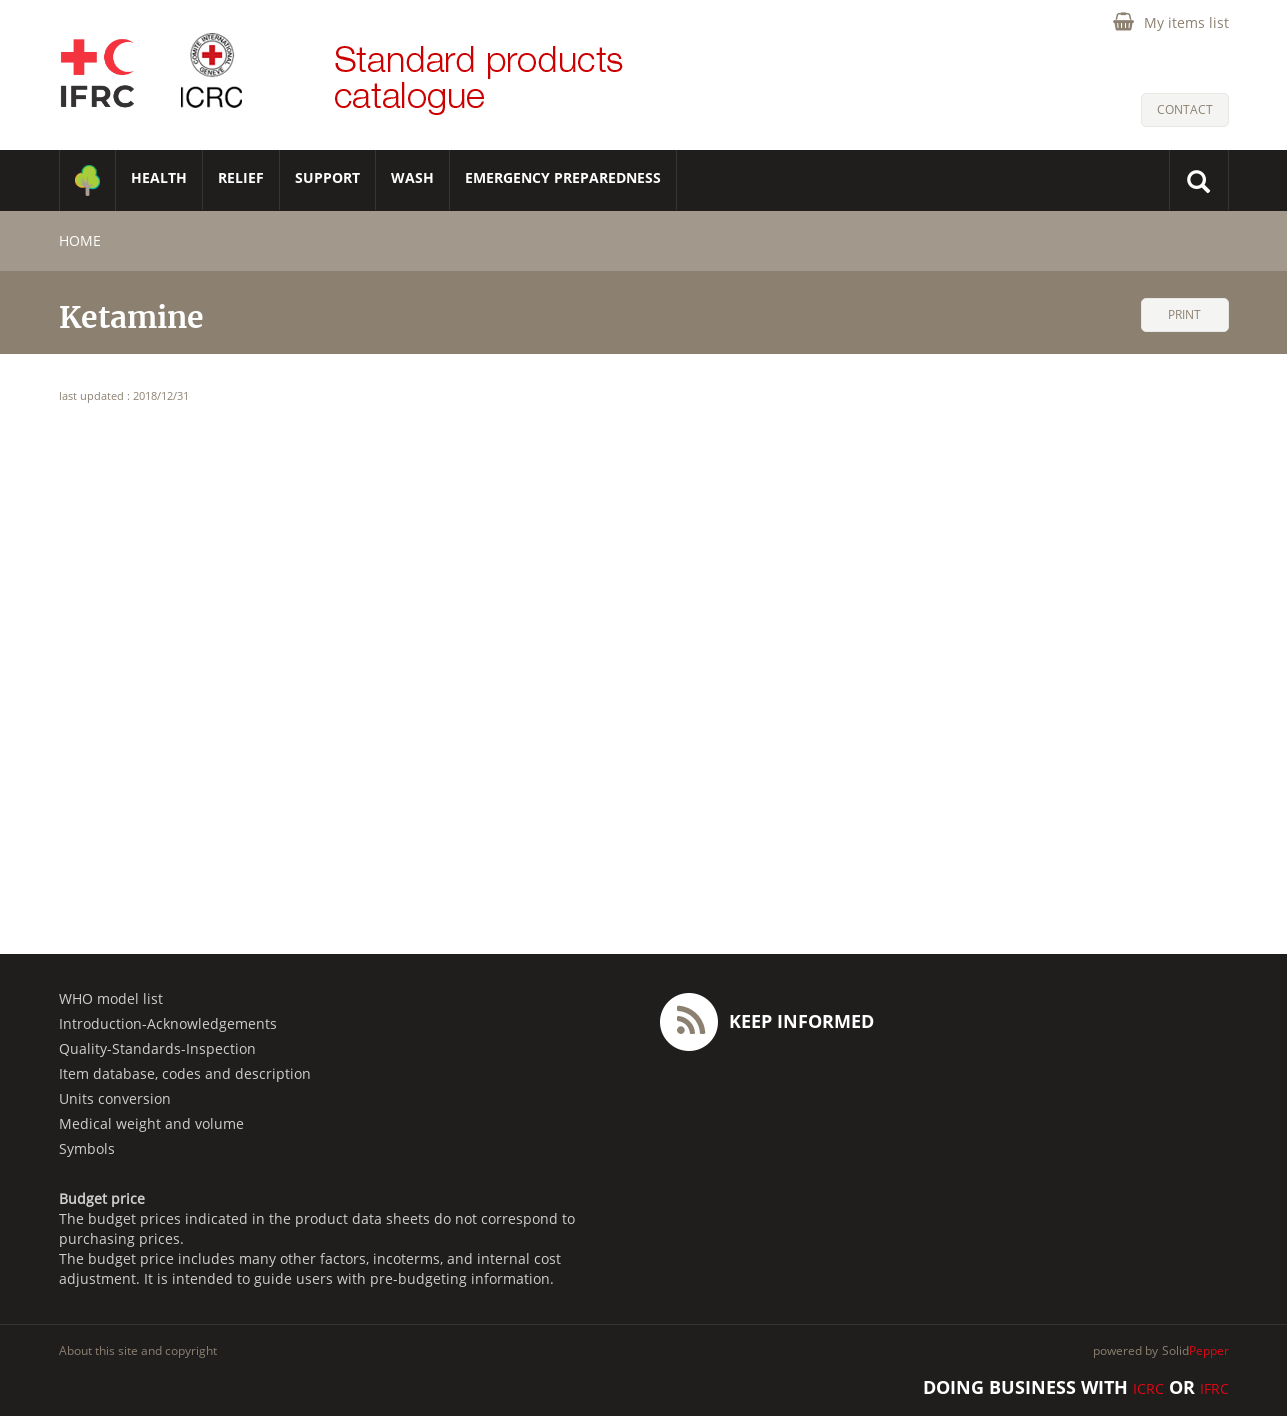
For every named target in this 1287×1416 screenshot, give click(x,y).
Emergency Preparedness (563, 177)
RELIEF (241, 177)
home (80, 240)
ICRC (1148, 1388)
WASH (412, 177)
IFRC (1214, 1388)
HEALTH (159, 177)
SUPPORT (327, 177)
